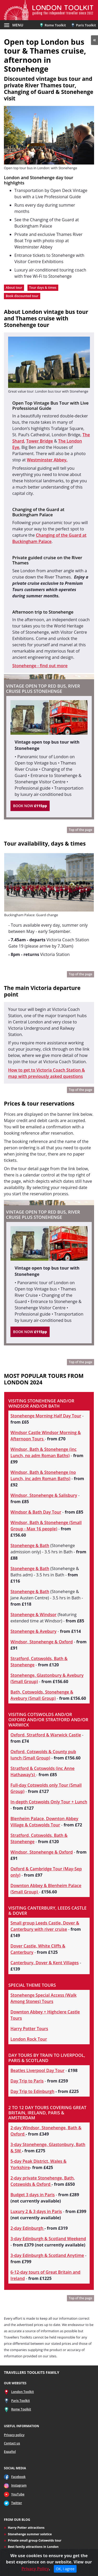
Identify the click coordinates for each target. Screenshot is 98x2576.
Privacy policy (14, 2435)
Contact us (12, 2443)
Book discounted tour (22, 296)
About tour (14, 287)
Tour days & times (42, 287)
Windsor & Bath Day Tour (35, 1512)
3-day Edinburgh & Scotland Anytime (47, 2255)
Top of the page (80, 830)
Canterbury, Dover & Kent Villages (44, 1963)
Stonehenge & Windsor (33, 1614)
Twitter (16, 2503)
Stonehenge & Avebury (33, 1631)
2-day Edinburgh (27, 2228)
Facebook (18, 2477)
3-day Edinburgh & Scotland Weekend (48, 2238)
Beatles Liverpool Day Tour (37, 2070)
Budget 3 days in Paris (32, 2195)
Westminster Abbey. (47, 460)
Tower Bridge (39, 441)
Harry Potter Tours (29, 2028)
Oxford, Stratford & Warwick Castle (45, 1735)
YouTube (18, 2494)
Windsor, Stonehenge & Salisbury (43, 1495)
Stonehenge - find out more (39, 666)
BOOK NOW (30, 805)
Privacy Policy (35, 2569)
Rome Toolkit (53, 25)
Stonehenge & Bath (29, 1545)
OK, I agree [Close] (65, 2568)
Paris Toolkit (83, 25)
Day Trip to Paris (27, 2081)
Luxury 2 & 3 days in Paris (36, 2211)
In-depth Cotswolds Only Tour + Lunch (48, 1802)
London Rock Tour (28, 2039)
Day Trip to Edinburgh (32, 2091)
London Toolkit (22, 2392)
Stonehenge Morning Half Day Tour (45, 1416)
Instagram (19, 2485)
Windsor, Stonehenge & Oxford (41, 1642)
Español (10, 2451)
